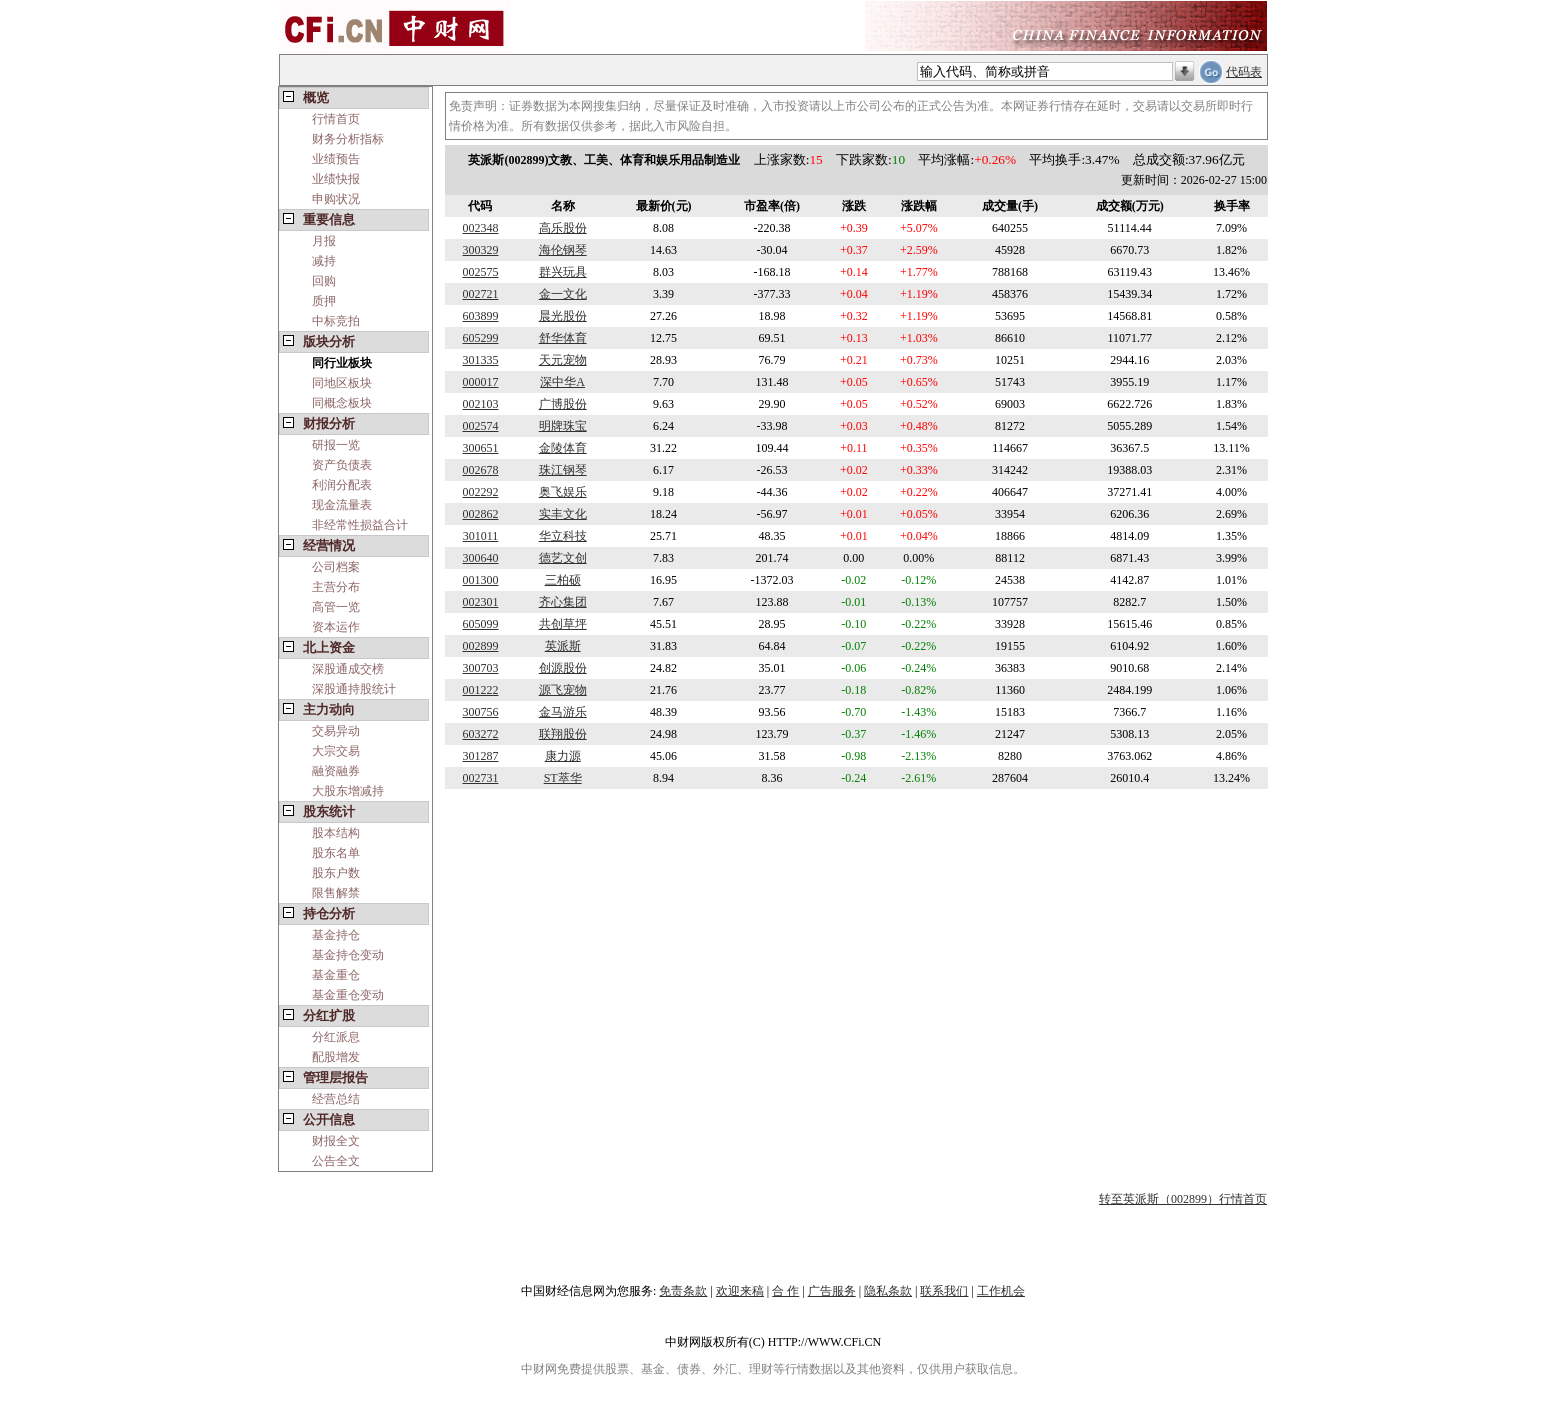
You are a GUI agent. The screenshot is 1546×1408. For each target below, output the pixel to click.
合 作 (785, 1291)
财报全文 (336, 1141)
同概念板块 (342, 403)
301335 (480, 360)
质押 (324, 301)
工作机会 (1001, 1291)
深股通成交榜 (348, 669)
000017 (480, 382)
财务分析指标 (348, 139)
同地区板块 (342, 383)
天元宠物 (563, 360)
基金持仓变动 (348, 955)
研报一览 (336, 445)
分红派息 (336, 1037)
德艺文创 (563, 558)
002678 (480, 470)
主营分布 (336, 587)
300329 (480, 250)
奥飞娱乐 (563, 492)
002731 (480, 778)
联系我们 (944, 1291)
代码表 (1244, 72)
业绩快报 (336, 179)
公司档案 (336, 567)
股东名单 (336, 853)
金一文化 (563, 294)
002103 (480, 404)
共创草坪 (563, 624)
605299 (480, 338)
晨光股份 (563, 316)
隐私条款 (888, 1291)
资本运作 (336, 627)
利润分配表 (342, 485)
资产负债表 (342, 465)
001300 (480, 580)
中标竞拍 (336, 321)
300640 (480, 558)
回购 (324, 281)
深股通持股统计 (354, 689)
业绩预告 (336, 159)
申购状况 (336, 199)
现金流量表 (342, 505)
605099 (480, 624)
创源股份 (563, 668)
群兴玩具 (563, 272)
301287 (480, 756)
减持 (324, 261)
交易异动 (336, 731)
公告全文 (336, 1161)
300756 (480, 712)
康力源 (563, 756)
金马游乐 (563, 712)
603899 (480, 316)
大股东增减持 (348, 791)
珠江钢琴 (563, 470)
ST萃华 (563, 778)
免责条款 (683, 1291)
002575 (480, 272)
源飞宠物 (563, 690)
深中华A (562, 382)
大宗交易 (336, 751)
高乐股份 (563, 228)
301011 (481, 536)
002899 (480, 646)
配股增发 (336, 1057)
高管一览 (336, 607)
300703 (480, 668)
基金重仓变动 (348, 995)
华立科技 (563, 536)
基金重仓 (336, 975)
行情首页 (336, 119)
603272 (480, 734)
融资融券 (336, 771)
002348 (480, 228)
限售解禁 (336, 893)
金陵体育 (563, 448)
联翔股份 (563, 734)
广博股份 (563, 404)
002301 (480, 602)
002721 (480, 294)
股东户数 (336, 873)
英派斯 (563, 646)
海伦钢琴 (563, 250)
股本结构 (336, 833)
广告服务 (832, 1291)
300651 (480, 448)
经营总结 (336, 1099)
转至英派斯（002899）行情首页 (1183, 1199)
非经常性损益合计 (360, 525)
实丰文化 (563, 514)
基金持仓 (336, 935)
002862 (480, 514)
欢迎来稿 (740, 1291)
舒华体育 (563, 338)
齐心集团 (563, 602)
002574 (480, 426)
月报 (324, 241)
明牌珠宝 (563, 426)
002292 (480, 492)
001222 (480, 690)
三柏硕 (563, 580)
